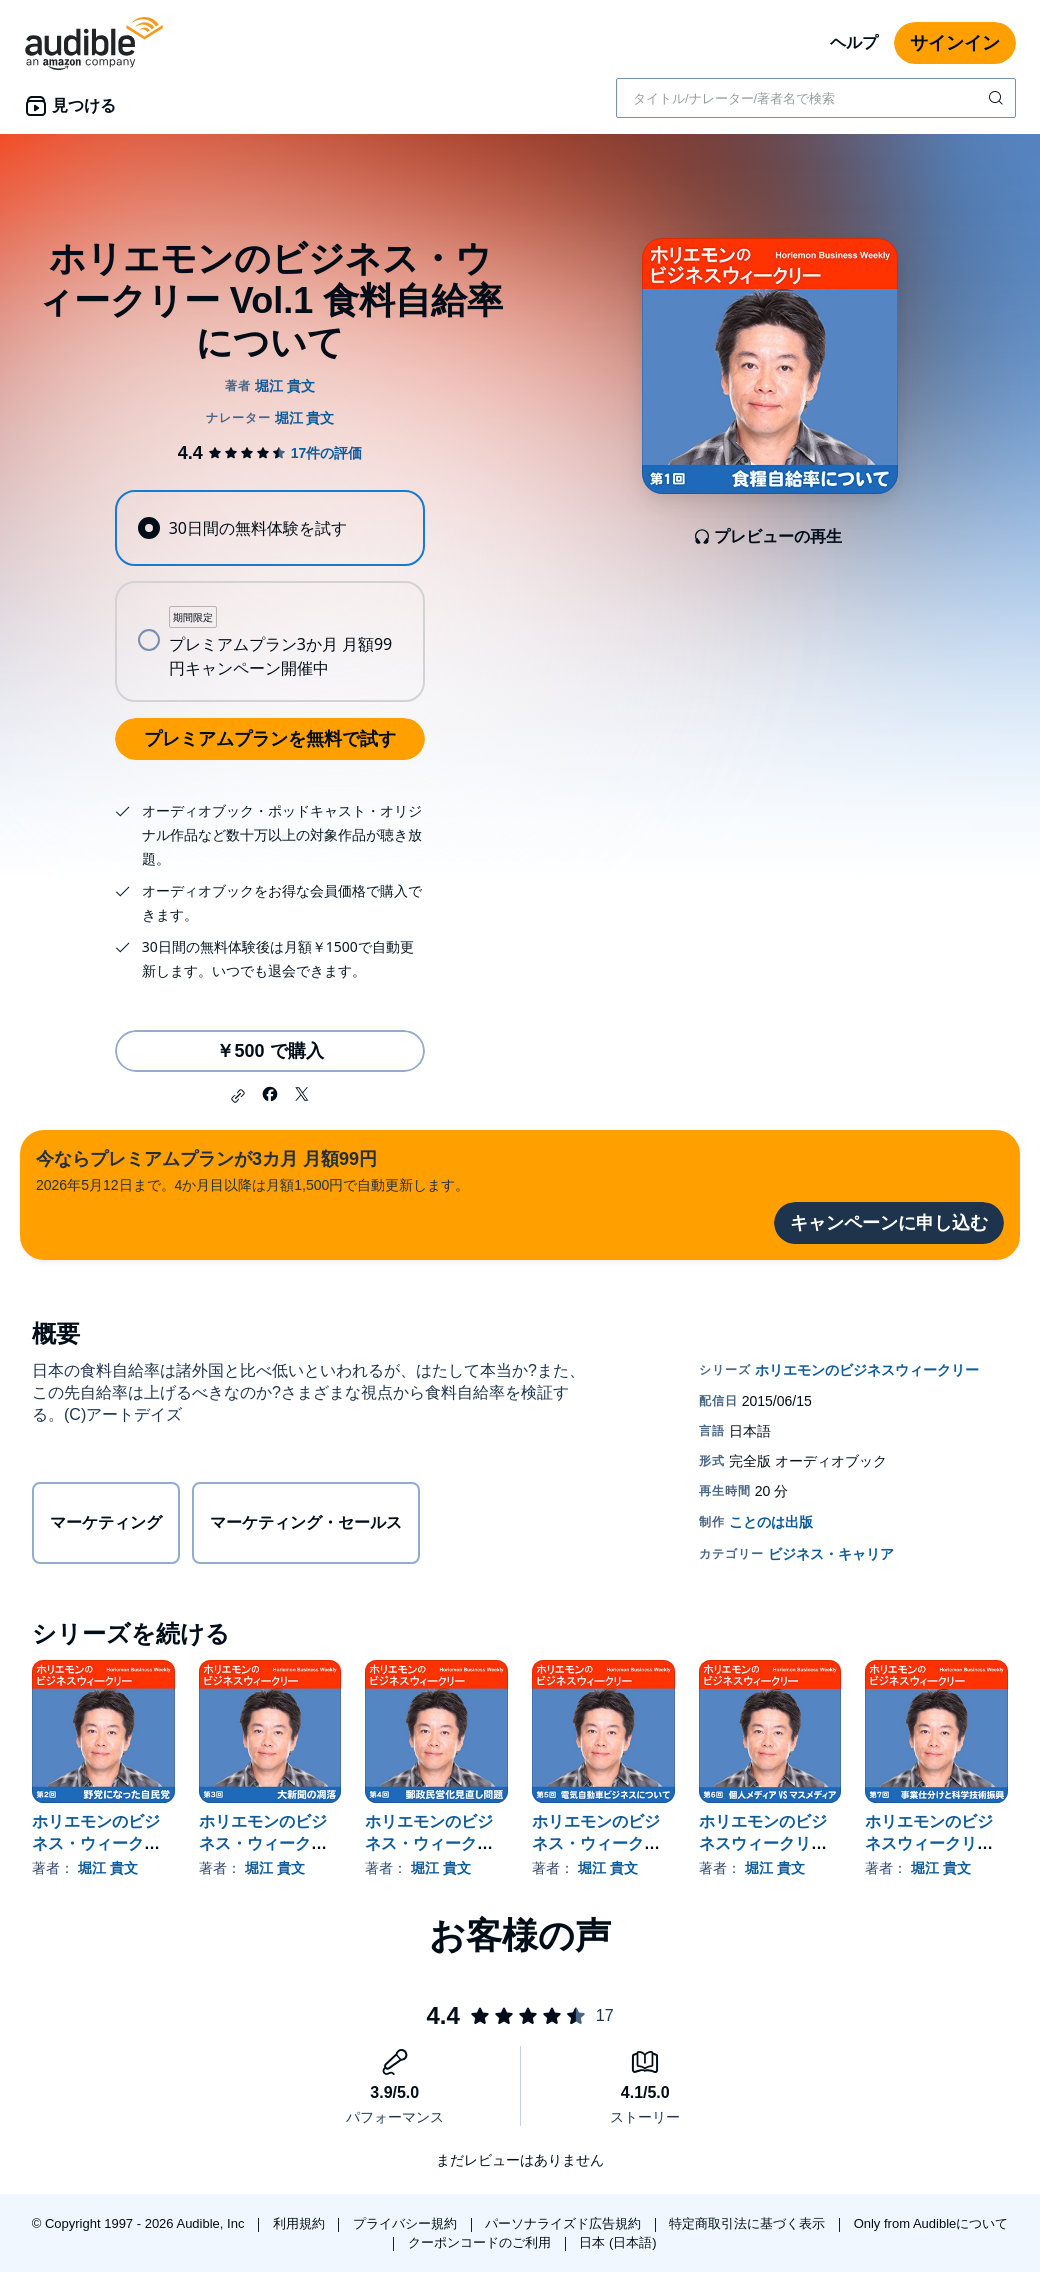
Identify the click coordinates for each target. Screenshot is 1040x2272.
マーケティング (106, 1522)
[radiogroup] (269, 596)
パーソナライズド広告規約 (565, 2223)
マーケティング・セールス (306, 1522)
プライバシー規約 (407, 2223)
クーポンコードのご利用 (481, 2242)
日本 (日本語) (617, 2242)
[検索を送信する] (998, 98)
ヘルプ (854, 42)
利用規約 (301, 2223)
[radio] (269, 528)
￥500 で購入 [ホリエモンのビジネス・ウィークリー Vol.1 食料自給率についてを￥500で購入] (269, 1051)
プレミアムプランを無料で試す (270, 739)
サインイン (955, 43)
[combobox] (816, 98)
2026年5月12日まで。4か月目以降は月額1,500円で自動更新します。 (252, 1169)
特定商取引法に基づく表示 (749, 2223)
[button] (238, 1096)
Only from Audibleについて (931, 2223)
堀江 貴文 (108, 1868)
